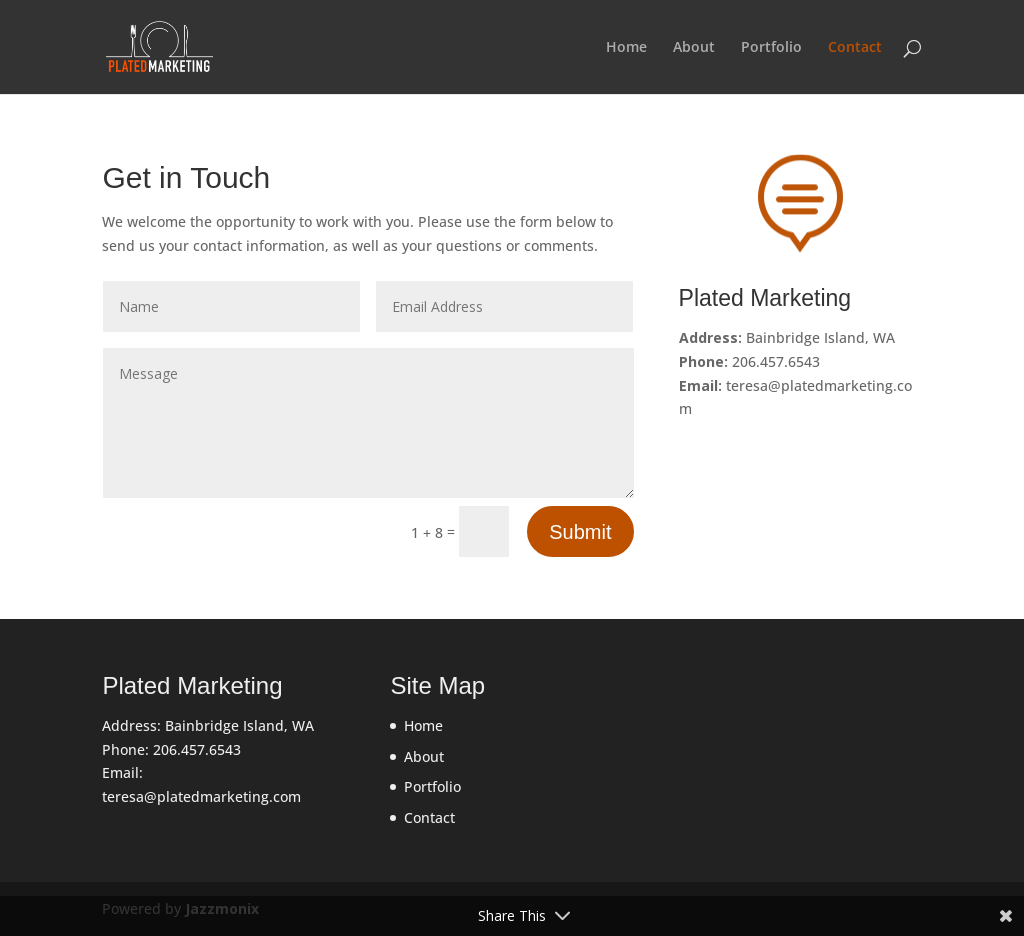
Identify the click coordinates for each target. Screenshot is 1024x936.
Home (626, 48)
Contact (855, 48)
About (694, 48)
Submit (580, 532)
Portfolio (771, 48)
